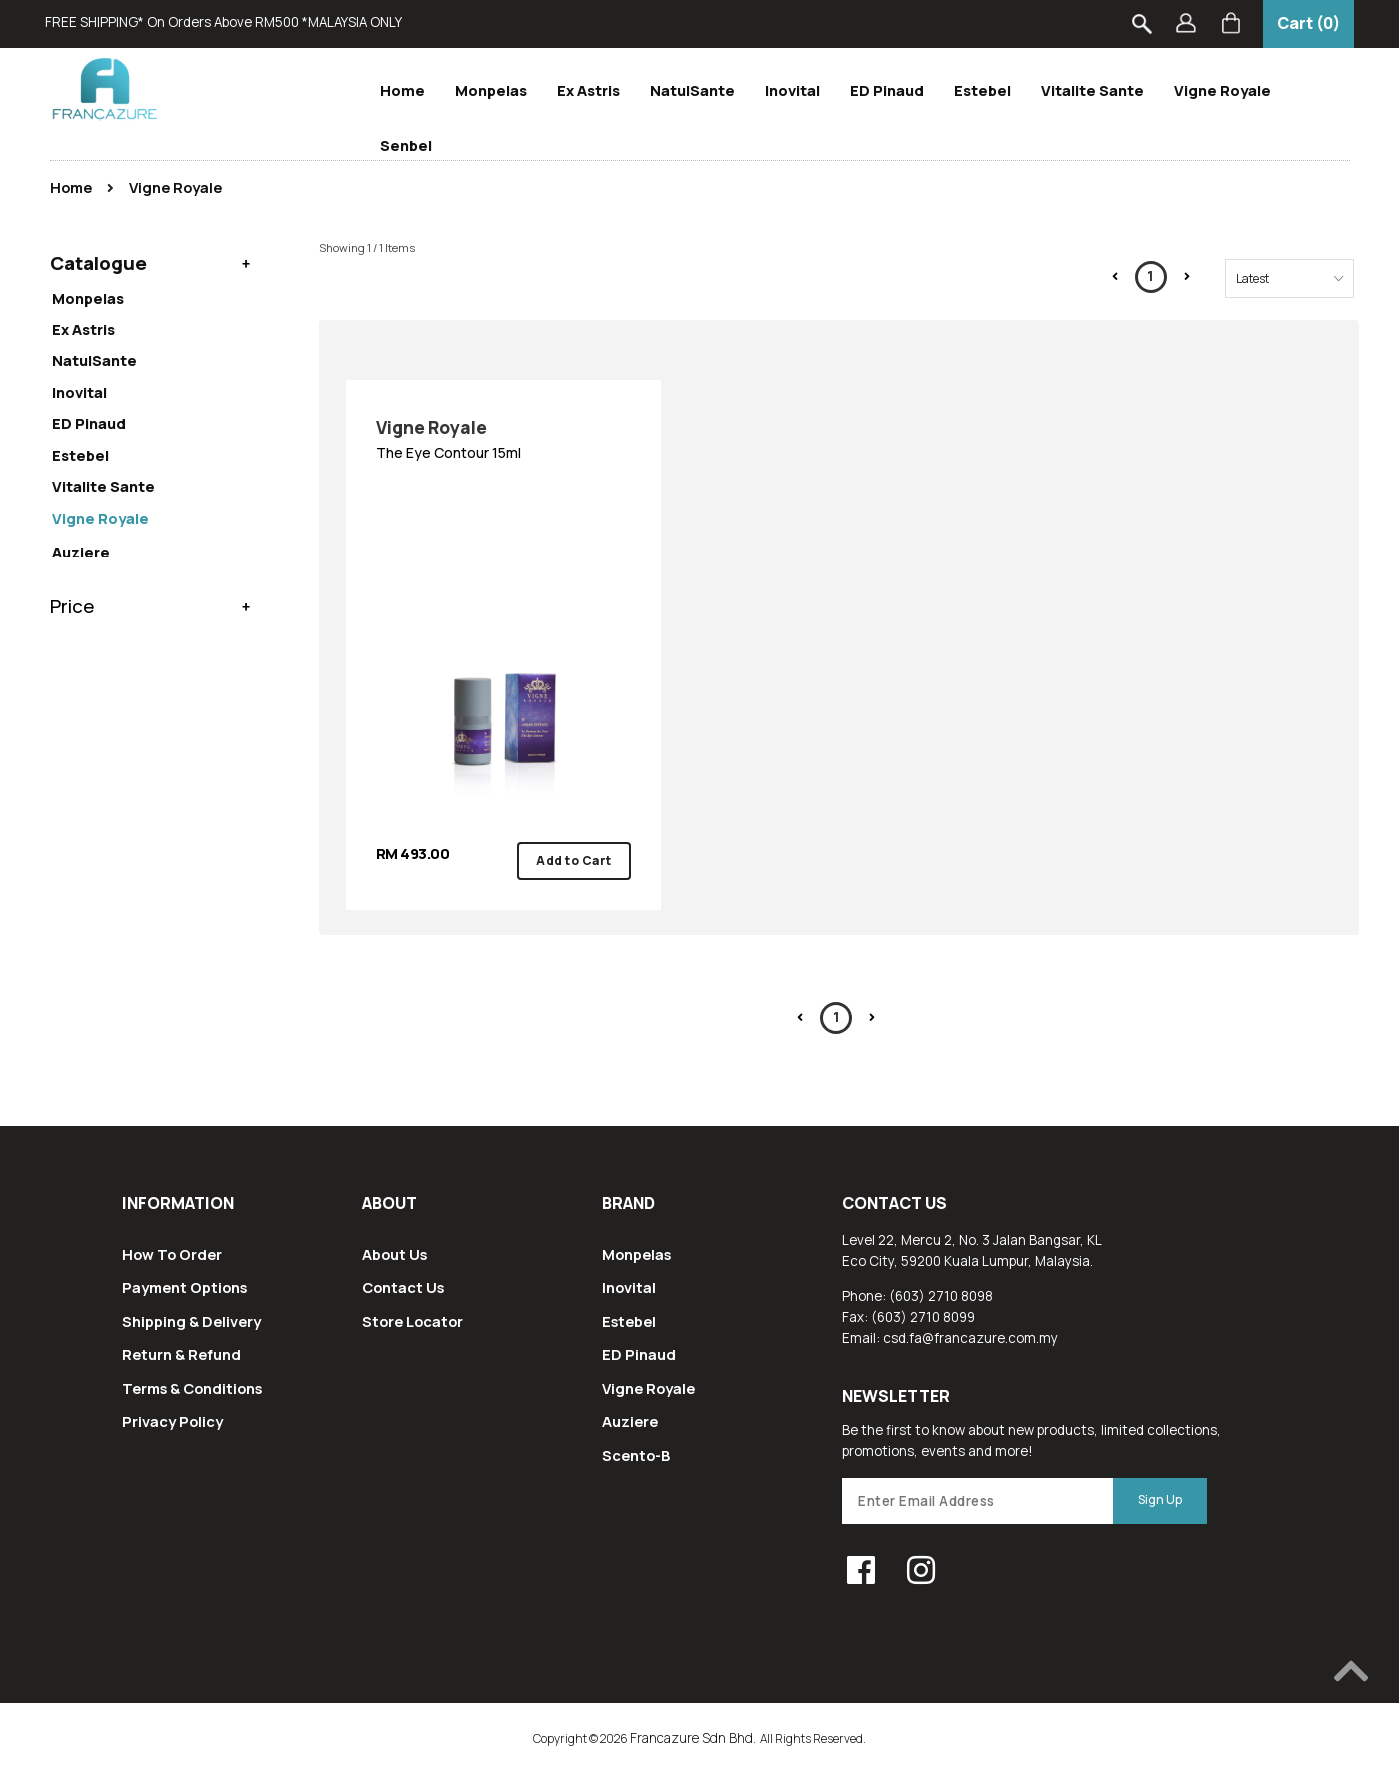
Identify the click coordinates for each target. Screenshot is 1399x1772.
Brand (628, 1203)
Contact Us (403, 1287)
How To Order (172, 1254)
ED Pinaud (887, 90)
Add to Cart (574, 860)
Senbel (406, 145)
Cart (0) (1308, 23)
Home (402, 90)
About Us (394, 1254)
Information (178, 1203)
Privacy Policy (172, 1421)
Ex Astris (588, 90)
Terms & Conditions (192, 1388)
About (389, 1203)
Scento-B (636, 1455)
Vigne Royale (1222, 90)
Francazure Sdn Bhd (691, 1738)
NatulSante (692, 90)
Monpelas (491, 90)
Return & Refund (181, 1354)
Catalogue (98, 259)
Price (72, 432)
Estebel (982, 90)
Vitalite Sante (1092, 90)
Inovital (792, 90)
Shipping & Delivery (191, 1321)
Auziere (630, 1421)
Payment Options (184, 1287)
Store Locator (412, 1321)
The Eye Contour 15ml (503, 438)
